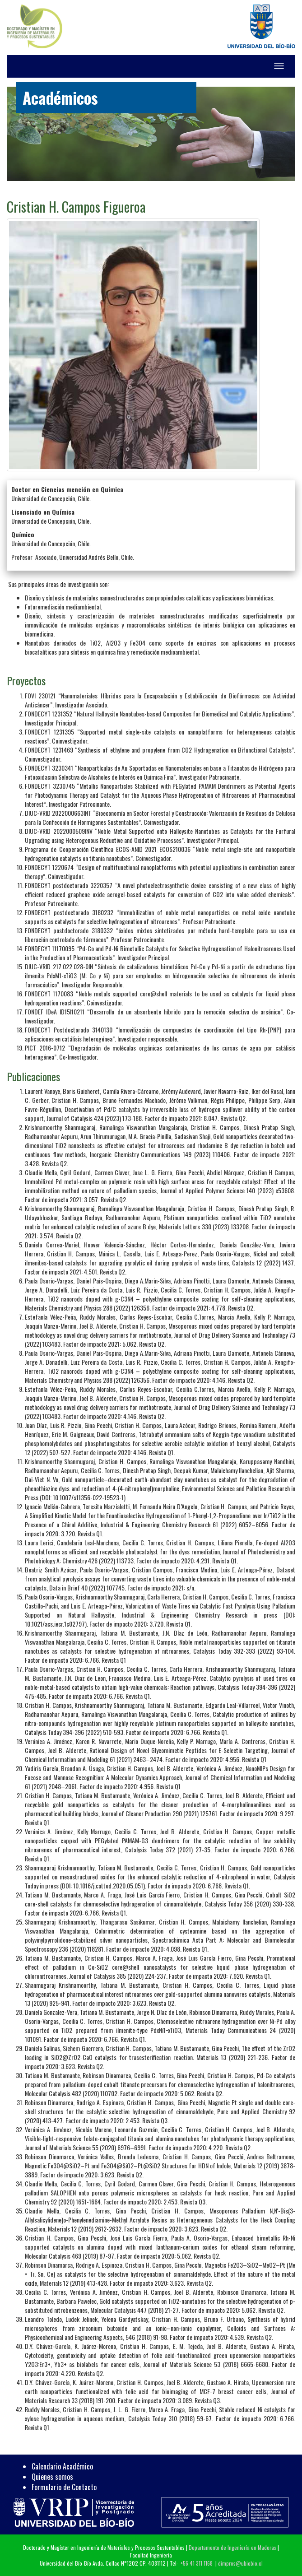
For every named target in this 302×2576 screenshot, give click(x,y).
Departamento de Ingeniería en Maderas (232, 2547)
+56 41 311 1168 (197, 2563)
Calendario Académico (62, 2466)
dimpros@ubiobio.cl (240, 2563)
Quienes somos (52, 2476)
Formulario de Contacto (64, 2487)
